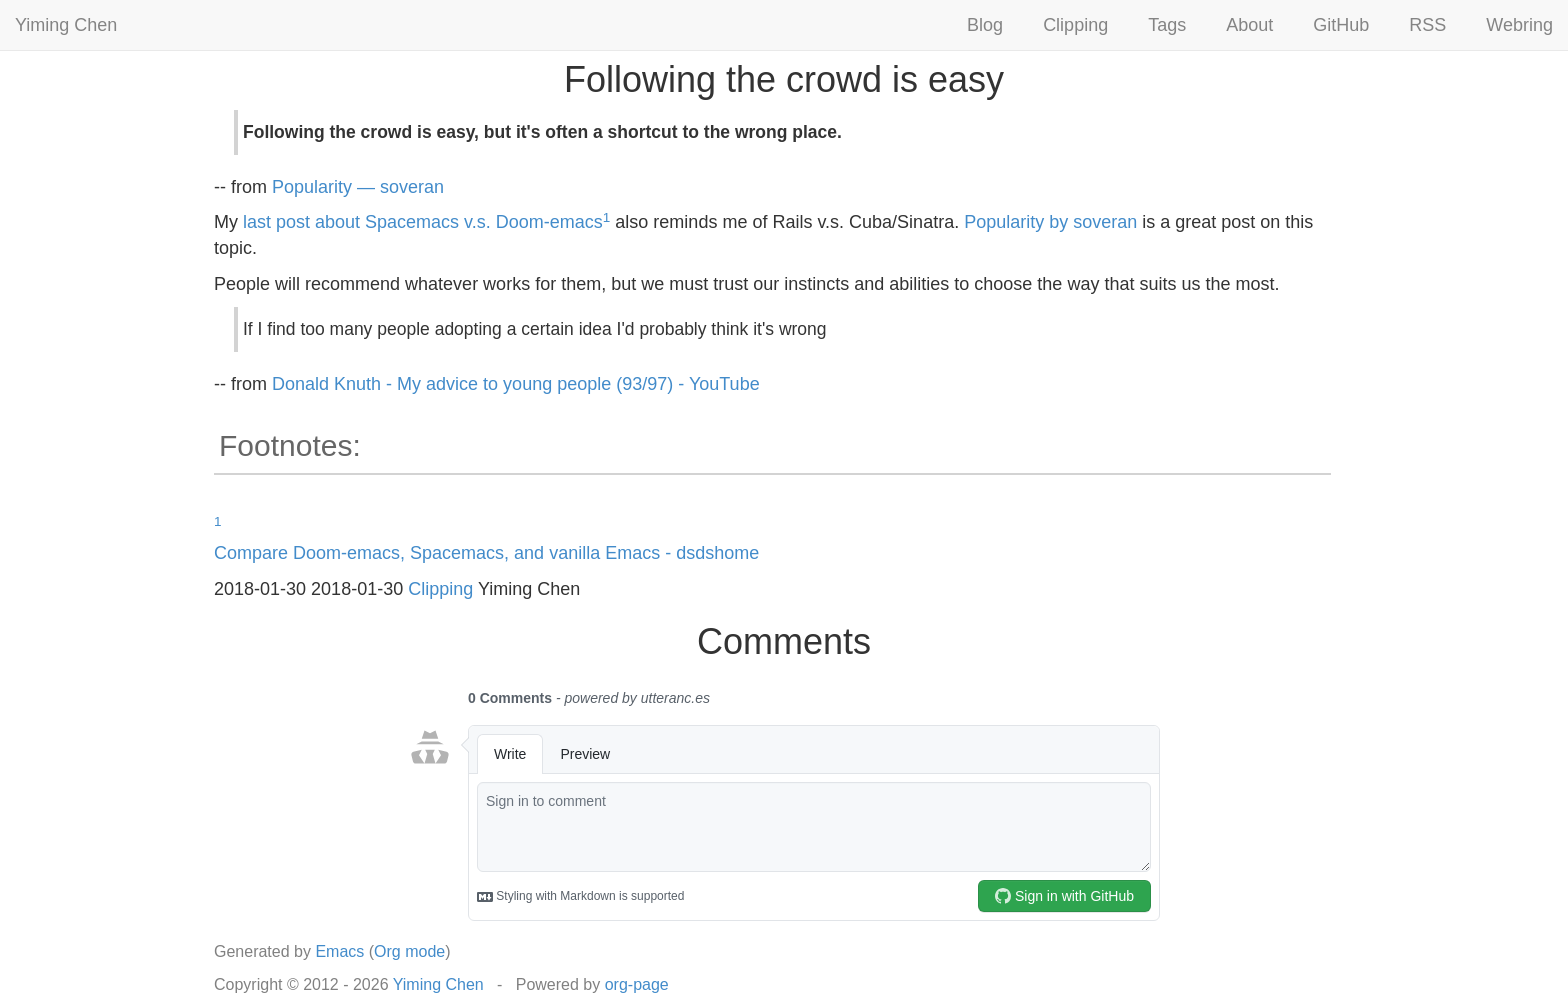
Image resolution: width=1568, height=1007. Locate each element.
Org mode (409, 951)
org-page (637, 984)
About (1249, 25)
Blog (985, 25)
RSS (1427, 25)
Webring (1519, 25)
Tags (1167, 25)
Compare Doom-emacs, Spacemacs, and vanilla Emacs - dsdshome (486, 553)
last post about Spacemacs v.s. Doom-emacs (423, 222)
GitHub (1341, 25)
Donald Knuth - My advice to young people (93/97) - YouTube (516, 384)
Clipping (1075, 25)
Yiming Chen (66, 25)
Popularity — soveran (358, 187)
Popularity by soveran (1050, 222)
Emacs (339, 951)
